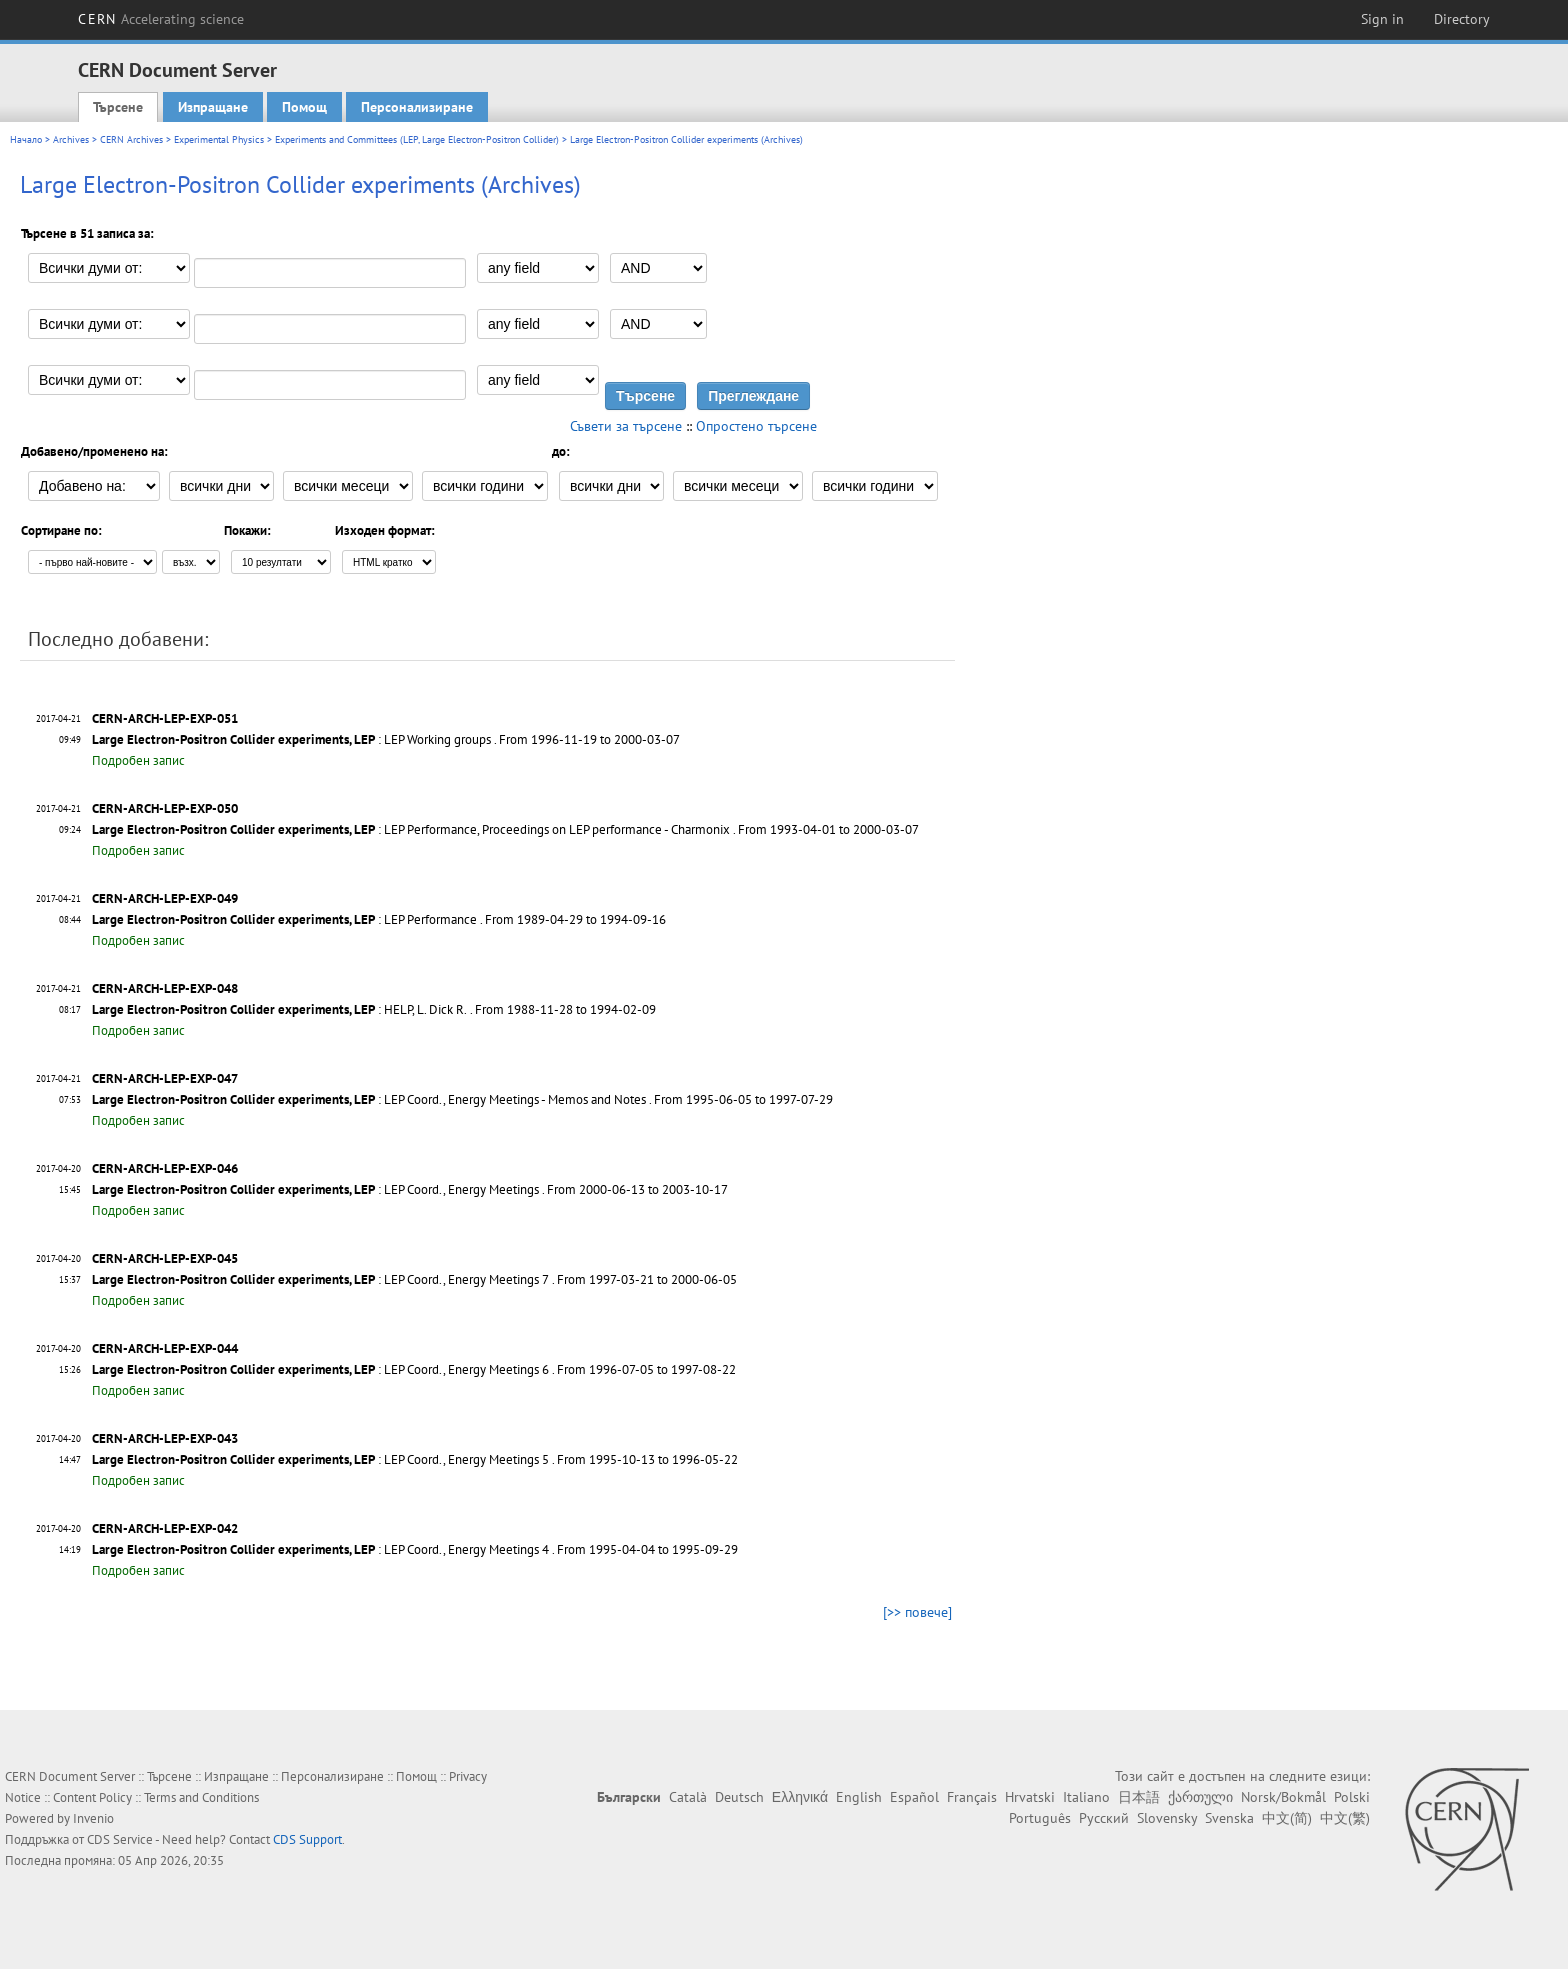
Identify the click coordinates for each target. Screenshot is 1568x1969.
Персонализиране (417, 107)
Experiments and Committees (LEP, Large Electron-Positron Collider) (417, 139)
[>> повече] (917, 1612)
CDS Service (120, 1839)
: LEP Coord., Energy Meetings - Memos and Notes (369, 1099)
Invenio (93, 1818)
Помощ (304, 107)
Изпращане (213, 107)
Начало (26, 139)
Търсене (118, 107)
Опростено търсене (756, 426)
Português (1040, 1818)
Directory (1462, 19)
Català (688, 1797)
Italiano (1086, 1797)
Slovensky (1167, 1818)
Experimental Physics (219, 139)
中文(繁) (1345, 1818)
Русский (1104, 1818)
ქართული (1200, 1797)
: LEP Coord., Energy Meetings (315, 1189)
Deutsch (739, 1797)
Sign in (1382, 19)
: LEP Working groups (291, 739)
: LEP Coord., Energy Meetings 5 (320, 1459)
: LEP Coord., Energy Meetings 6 (320, 1369)
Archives (71, 139)
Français (972, 1797)
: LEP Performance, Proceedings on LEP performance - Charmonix (411, 829)
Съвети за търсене (626, 426)
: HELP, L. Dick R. (279, 1009)
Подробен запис (138, 760)
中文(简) (1287, 1818)
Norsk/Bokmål (1283, 1797)
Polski (1352, 1797)
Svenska (1229, 1818)
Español (914, 1797)
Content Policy (92, 1797)
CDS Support (307, 1839)
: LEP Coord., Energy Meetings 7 (320, 1279)
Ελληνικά (800, 1797)
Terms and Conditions (201, 1797)
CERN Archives (131, 139)
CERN (161, 19)
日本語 (1139, 1797)
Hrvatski (1030, 1797)
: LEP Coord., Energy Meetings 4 (320, 1549)
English (859, 1797)
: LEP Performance (284, 919)
